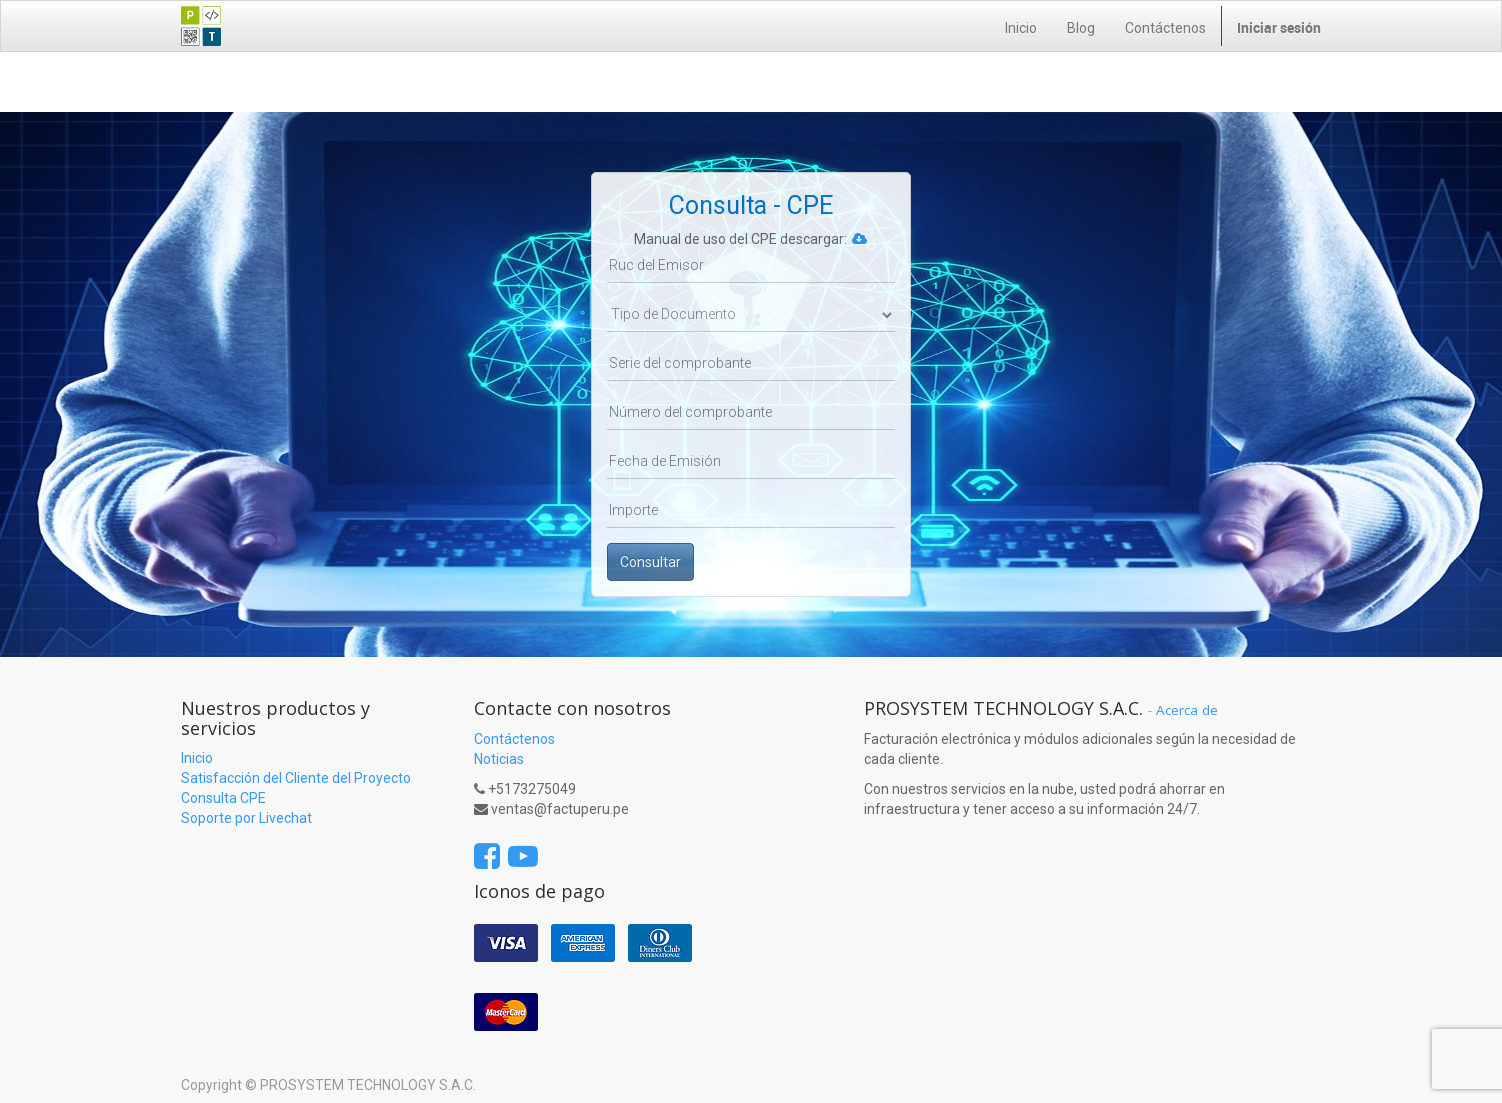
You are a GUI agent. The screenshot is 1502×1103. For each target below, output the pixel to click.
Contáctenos (514, 739)
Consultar (650, 562)
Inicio (197, 758)
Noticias (499, 759)
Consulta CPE (223, 798)
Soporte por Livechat (246, 818)
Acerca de (1187, 710)
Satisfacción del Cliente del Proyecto (296, 778)
